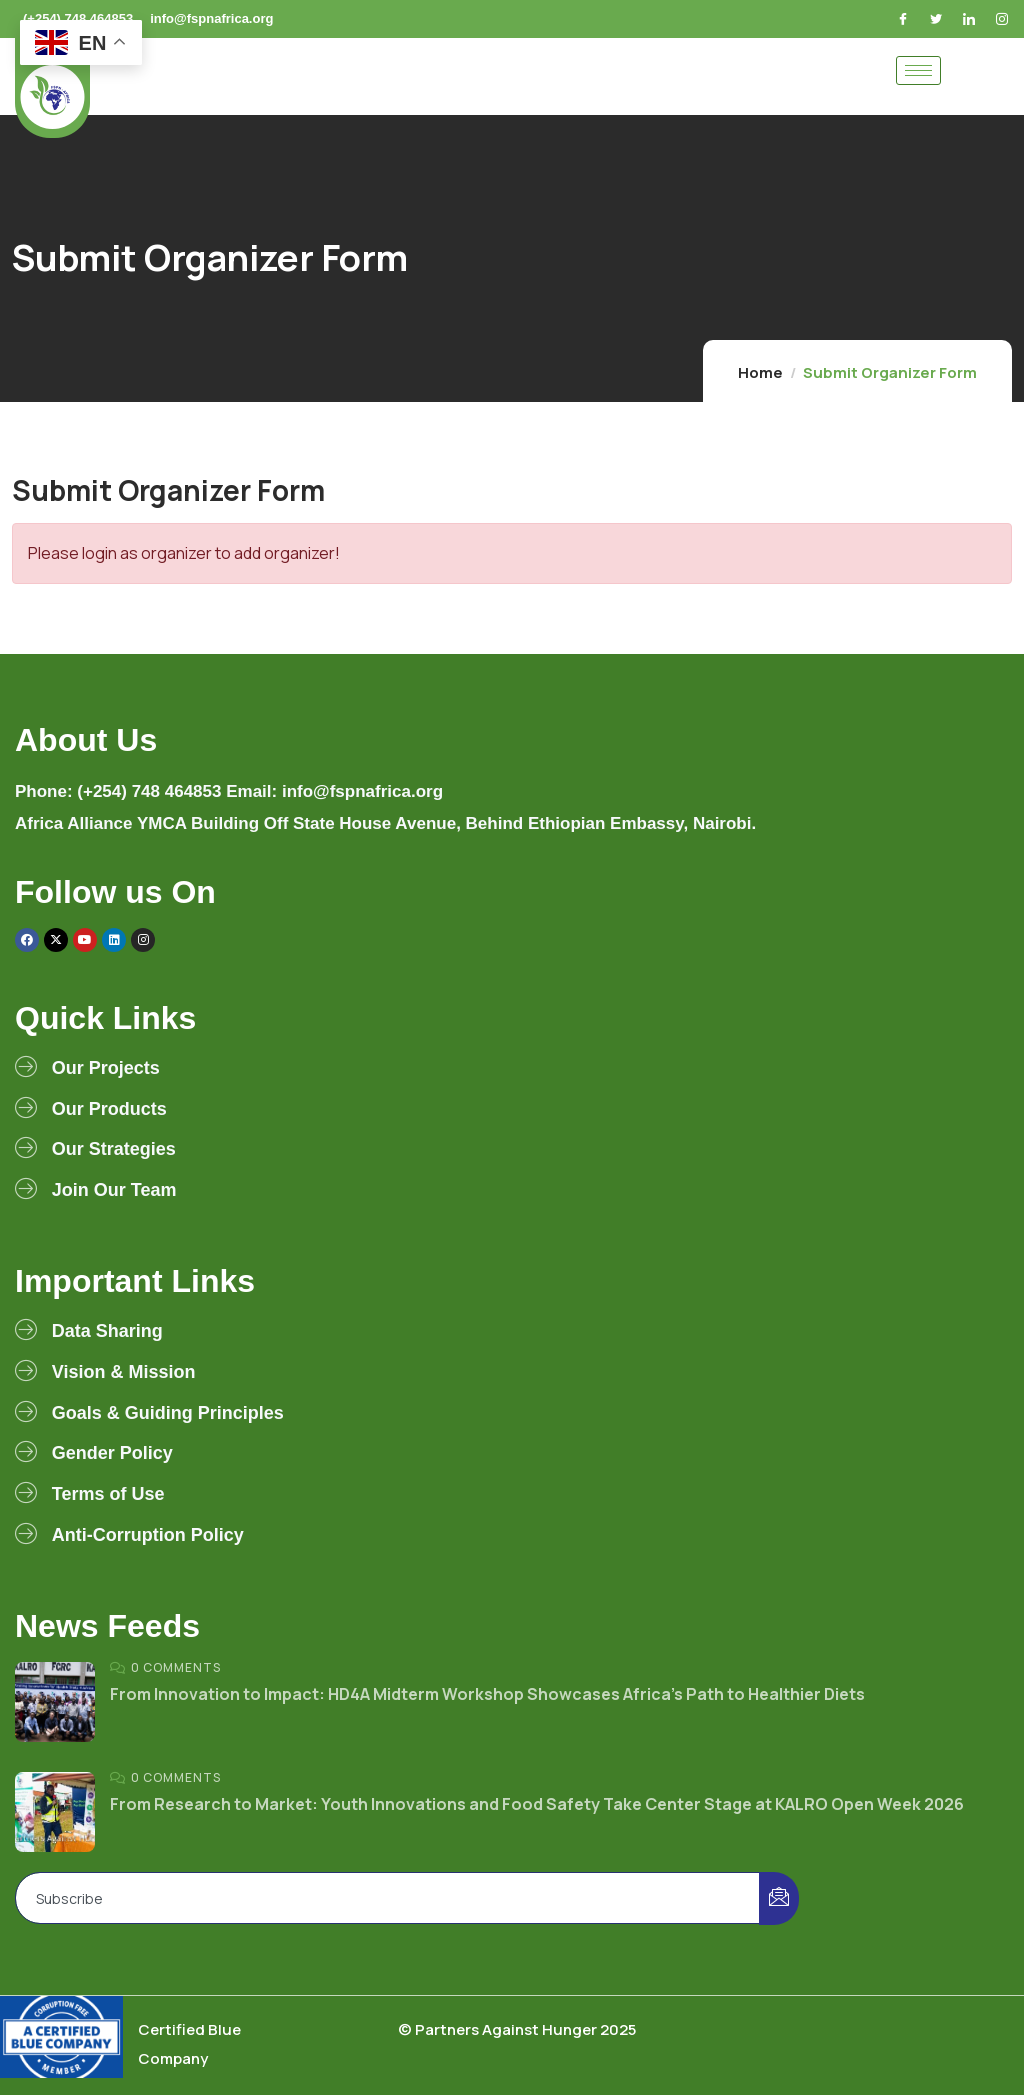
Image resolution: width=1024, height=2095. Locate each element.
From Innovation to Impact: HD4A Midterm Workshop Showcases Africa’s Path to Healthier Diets (487, 1694)
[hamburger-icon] (918, 70)
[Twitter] (938, 19)
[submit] (779, 1898)
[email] (388, 1898)
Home (760, 372)
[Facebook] (905, 19)
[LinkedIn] (971, 19)
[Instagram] (1004, 19)
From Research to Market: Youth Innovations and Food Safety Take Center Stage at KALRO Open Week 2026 (537, 1804)
